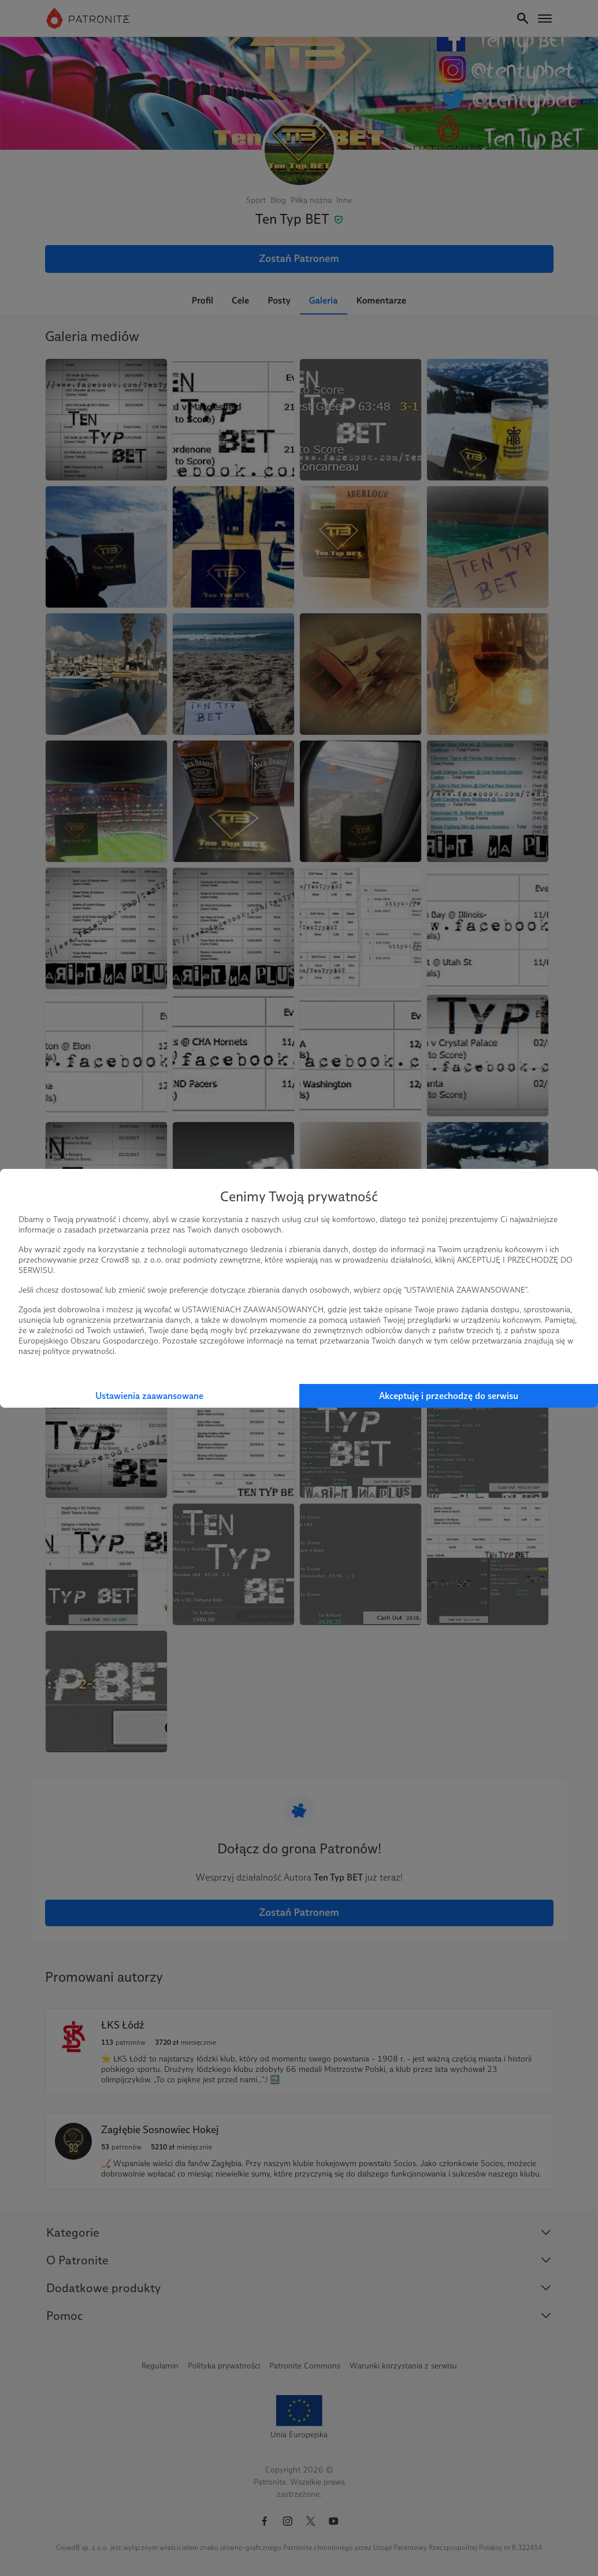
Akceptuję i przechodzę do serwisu (448, 1396)
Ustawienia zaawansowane (149, 1396)
